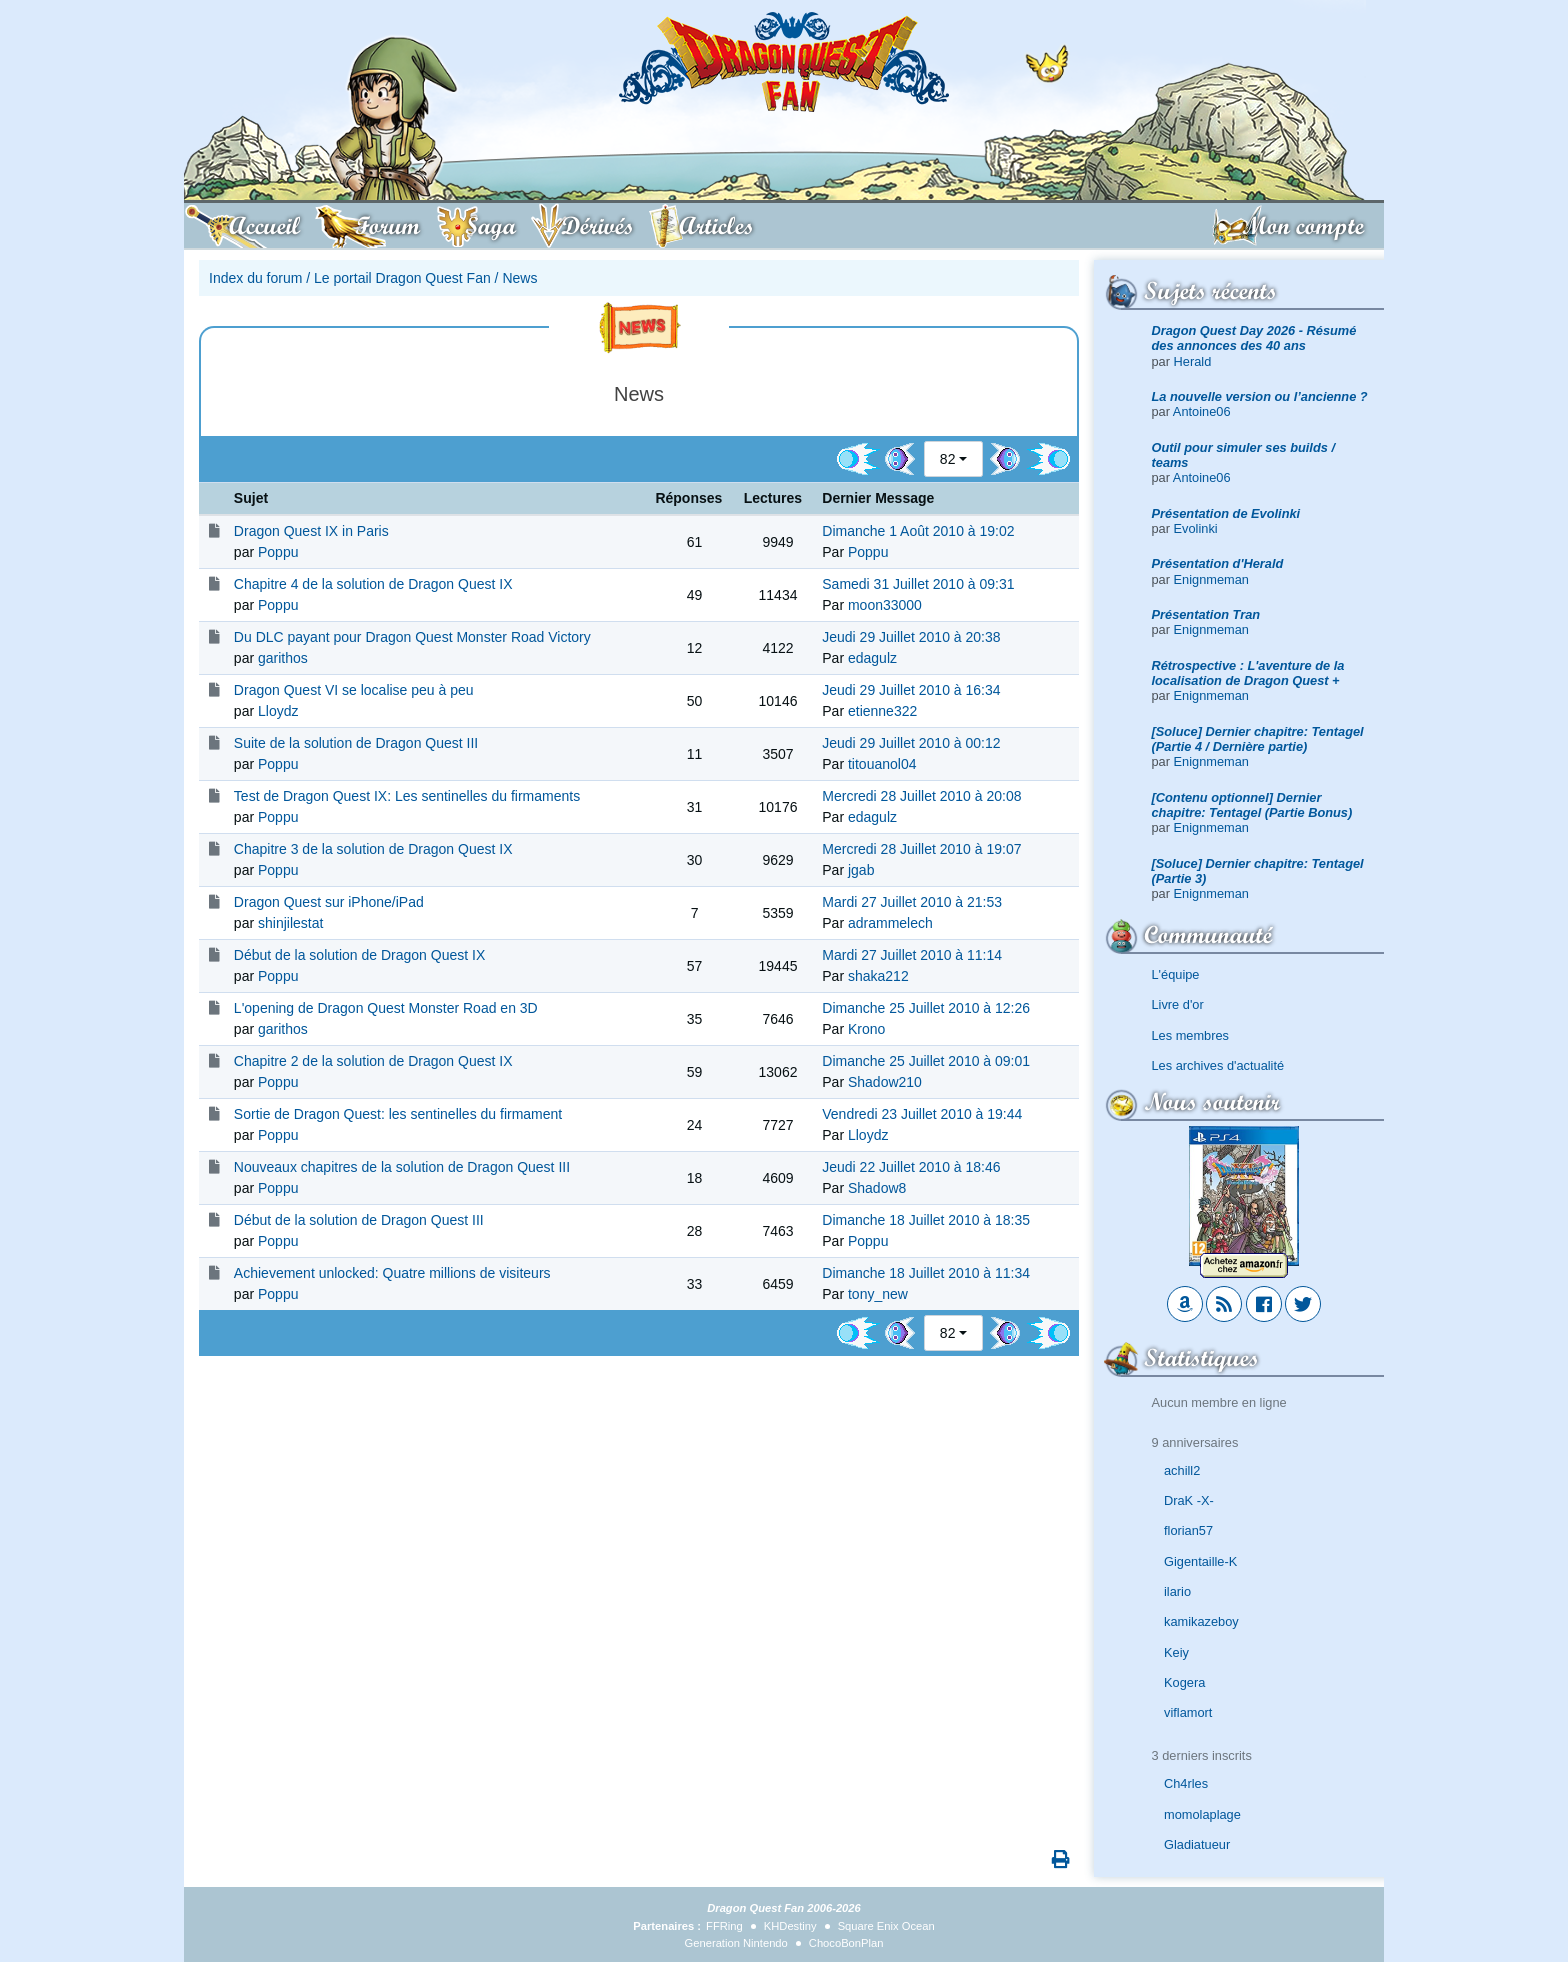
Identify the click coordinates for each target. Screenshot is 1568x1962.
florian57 (1188, 1530)
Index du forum (255, 278)
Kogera (1184, 1682)
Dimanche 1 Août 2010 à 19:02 (918, 531)
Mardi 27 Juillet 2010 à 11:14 (912, 955)
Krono (866, 1029)
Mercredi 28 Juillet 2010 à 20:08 (921, 796)
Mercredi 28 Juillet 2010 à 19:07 (921, 849)
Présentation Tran (1206, 614)
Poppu (278, 552)
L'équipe (1176, 974)
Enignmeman (1211, 579)
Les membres (1191, 1035)
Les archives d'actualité (1218, 1065)
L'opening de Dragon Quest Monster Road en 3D (386, 1008)
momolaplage (1202, 1814)
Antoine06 (1202, 411)
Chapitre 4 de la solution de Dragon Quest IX (373, 584)
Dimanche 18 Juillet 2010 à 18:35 (926, 1220)
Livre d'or (1178, 1004)
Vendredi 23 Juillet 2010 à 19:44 (922, 1114)
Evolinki (1196, 528)
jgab (861, 870)
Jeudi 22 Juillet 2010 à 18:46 (911, 1167)
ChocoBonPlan (846, 1943)
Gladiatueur (1197, 1844)
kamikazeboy (1201, 1621)
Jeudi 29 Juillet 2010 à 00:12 (911, 743)
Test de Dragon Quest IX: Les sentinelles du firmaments (407, 796)
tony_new (878, 1294)
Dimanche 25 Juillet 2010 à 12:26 (926, 1008)
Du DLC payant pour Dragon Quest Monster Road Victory (412, 637)
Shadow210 (885, 1082)
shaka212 (878, 976)
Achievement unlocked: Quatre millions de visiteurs (392, 1273)
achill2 (1182, 1470)
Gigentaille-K (1200, 1561)
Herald (1193, 361)
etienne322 (882, 711)
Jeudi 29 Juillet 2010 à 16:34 (911, 690)
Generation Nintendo (736, 1943)
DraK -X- (1189, 1500)
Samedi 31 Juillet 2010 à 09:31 (918, 584)
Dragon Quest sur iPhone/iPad (329, 902)
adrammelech (890, 923)
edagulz (872, 658)
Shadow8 (877, 1188)
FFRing (724, 1926)
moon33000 (885, 605)
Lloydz (278, 711)
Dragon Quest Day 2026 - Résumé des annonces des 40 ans (1254, 338)
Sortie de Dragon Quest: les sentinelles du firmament (398, 1114)
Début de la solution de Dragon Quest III (359, 1220)
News (519, 278)
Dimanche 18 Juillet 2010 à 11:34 (926, 1273)
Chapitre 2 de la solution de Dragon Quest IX (373, 1061)
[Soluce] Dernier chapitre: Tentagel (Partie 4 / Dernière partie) (1258, 739)
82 (948, 459)
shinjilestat (290, 923)
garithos (283, 658)
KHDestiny (790, 1926)
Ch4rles (1186, 1783)
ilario (1177, 1591)
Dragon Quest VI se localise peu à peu (354, 690)
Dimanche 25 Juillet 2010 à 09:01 (926, 1061)
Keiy (1176, 1652)
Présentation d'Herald (1218, 563)
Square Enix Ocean (886, 1926)
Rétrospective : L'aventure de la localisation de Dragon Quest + (1248, 673)
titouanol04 (882, 764)
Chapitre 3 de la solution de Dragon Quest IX (373, 849)
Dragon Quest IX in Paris (311, 531)
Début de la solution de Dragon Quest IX (359, 955)
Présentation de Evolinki (1226, 513)
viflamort (1188, 1712)
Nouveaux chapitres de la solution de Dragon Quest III (402, 1167)
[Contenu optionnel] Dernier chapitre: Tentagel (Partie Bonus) (1252, 805)
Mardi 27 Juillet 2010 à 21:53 (912, 902)
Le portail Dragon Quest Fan (402, 278)
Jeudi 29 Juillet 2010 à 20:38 (911, 637)
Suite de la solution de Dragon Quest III (356, 743)
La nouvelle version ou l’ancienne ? (1260, 396)
